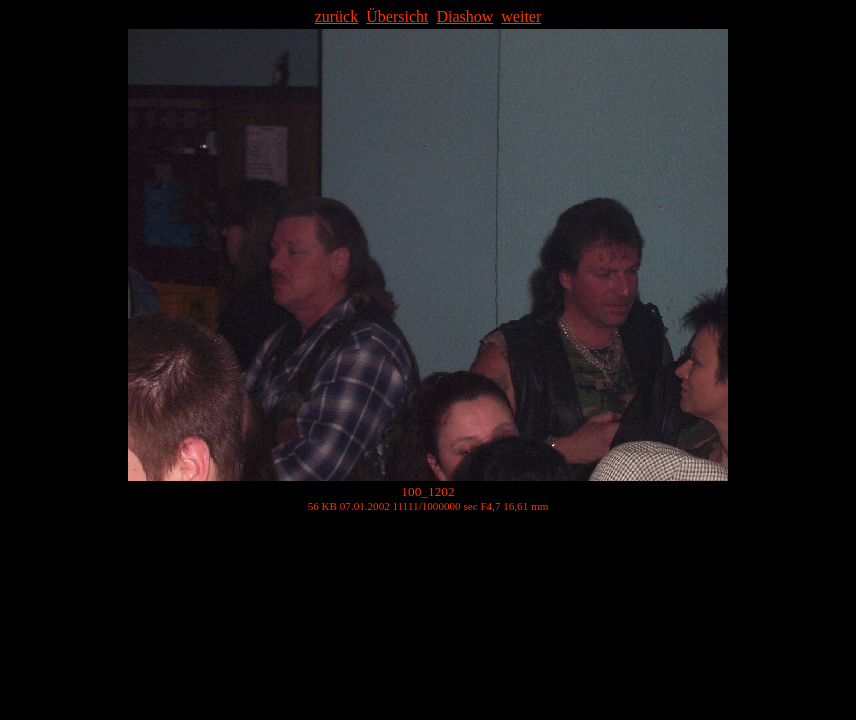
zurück (337, 16)
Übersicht (397, 16)
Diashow (464, 16)
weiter (521, 16)
